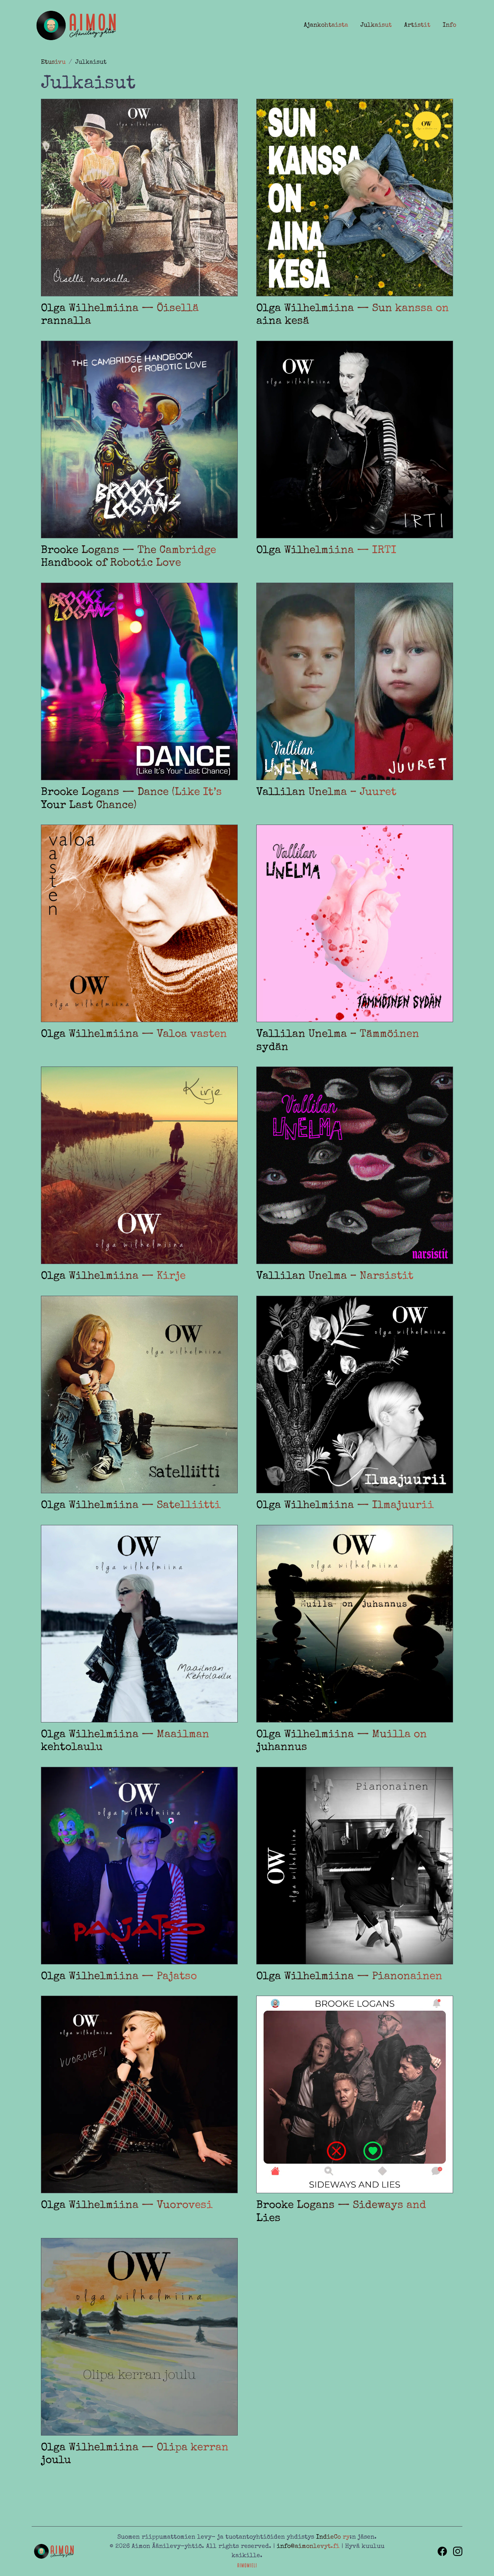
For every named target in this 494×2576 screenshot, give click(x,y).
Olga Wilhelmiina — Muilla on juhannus (341, 1741)
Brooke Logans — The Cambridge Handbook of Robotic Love (128, 557)
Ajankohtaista (326, 25)
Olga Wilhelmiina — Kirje (113, 1276)
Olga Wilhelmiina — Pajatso (119, 1976)
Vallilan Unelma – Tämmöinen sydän (337, 1041)
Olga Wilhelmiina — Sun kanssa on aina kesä (352, 315)
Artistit (417, 25)
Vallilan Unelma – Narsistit (334, 1276)
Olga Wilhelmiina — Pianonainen (349, 1976)
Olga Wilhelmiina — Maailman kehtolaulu (125, 1741)
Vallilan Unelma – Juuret (326, 792)
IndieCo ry (333, 2537)
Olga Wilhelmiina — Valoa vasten (134, 1034)
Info (449, 25)
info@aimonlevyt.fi (308, 2547)
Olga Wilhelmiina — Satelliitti (131, 1505)
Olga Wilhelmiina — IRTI (326, 550)
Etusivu (53, 62)
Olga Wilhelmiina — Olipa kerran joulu (134, 2454)
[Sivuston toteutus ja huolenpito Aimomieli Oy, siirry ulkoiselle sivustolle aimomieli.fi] (247, 2565)
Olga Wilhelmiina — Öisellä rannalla (120, 315)
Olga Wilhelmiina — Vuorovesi (127, 2205)
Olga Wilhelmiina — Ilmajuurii (345, 1505)
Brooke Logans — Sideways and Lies (341, 2212)
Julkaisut (376, 25)
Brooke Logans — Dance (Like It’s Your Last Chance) (131, 799)
